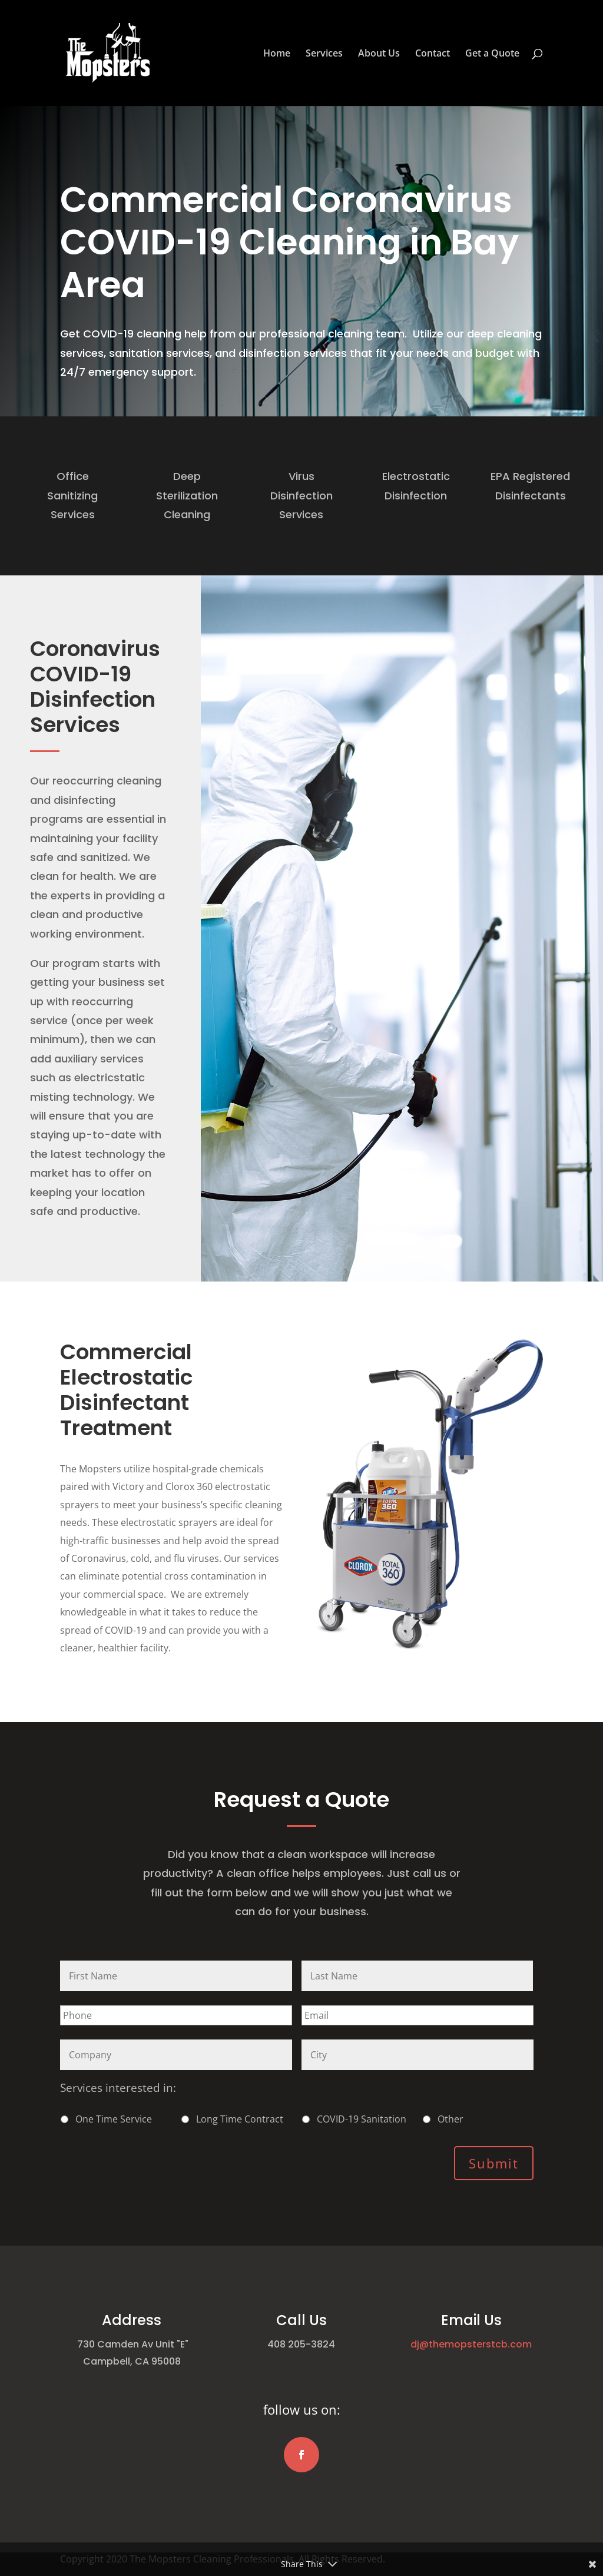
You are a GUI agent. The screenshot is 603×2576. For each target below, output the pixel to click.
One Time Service (113, 2119)
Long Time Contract (239, 2119)
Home (276, 54)
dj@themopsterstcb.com (471, 2344)
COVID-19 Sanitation (361, 2119)
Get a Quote (492, 54)
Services (324, 54)
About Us (379, 54)
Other (450, 2119)
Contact (432, 54)
